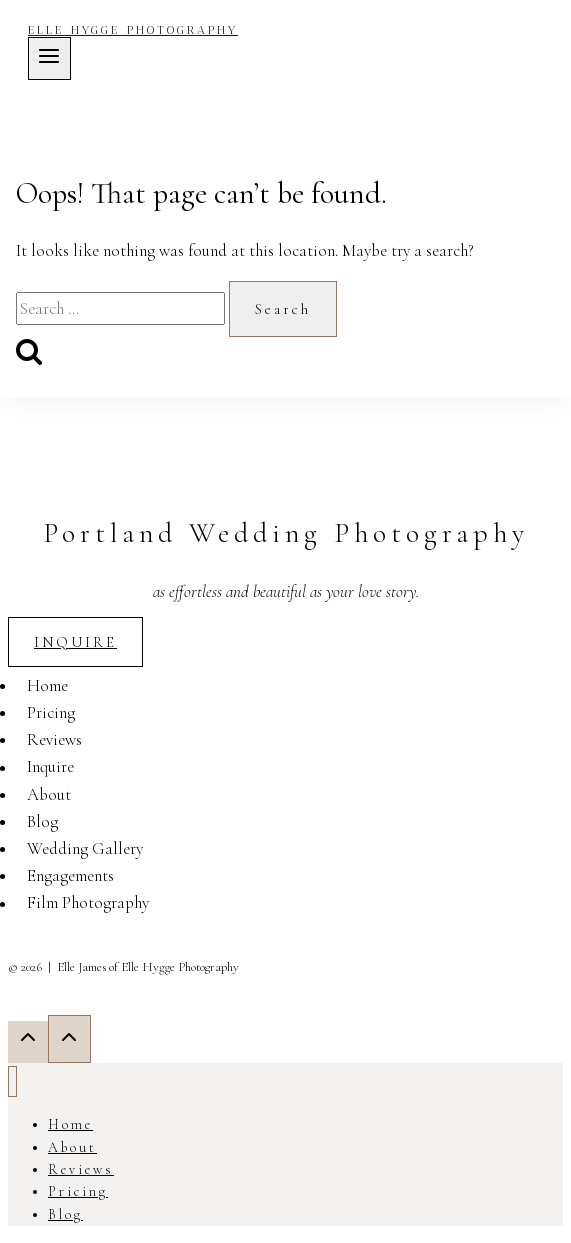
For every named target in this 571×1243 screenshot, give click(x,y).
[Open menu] (49, 58)
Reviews (54, 739)
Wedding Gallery (85, 848)
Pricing (51, 712)
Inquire (50, 767)
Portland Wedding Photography (286, 533)
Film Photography (88, 903)
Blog (42, 821)
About (49, 794)
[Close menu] (12, 1081)
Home (47, 685)
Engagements (70, 875)
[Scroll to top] (28, 1041)
